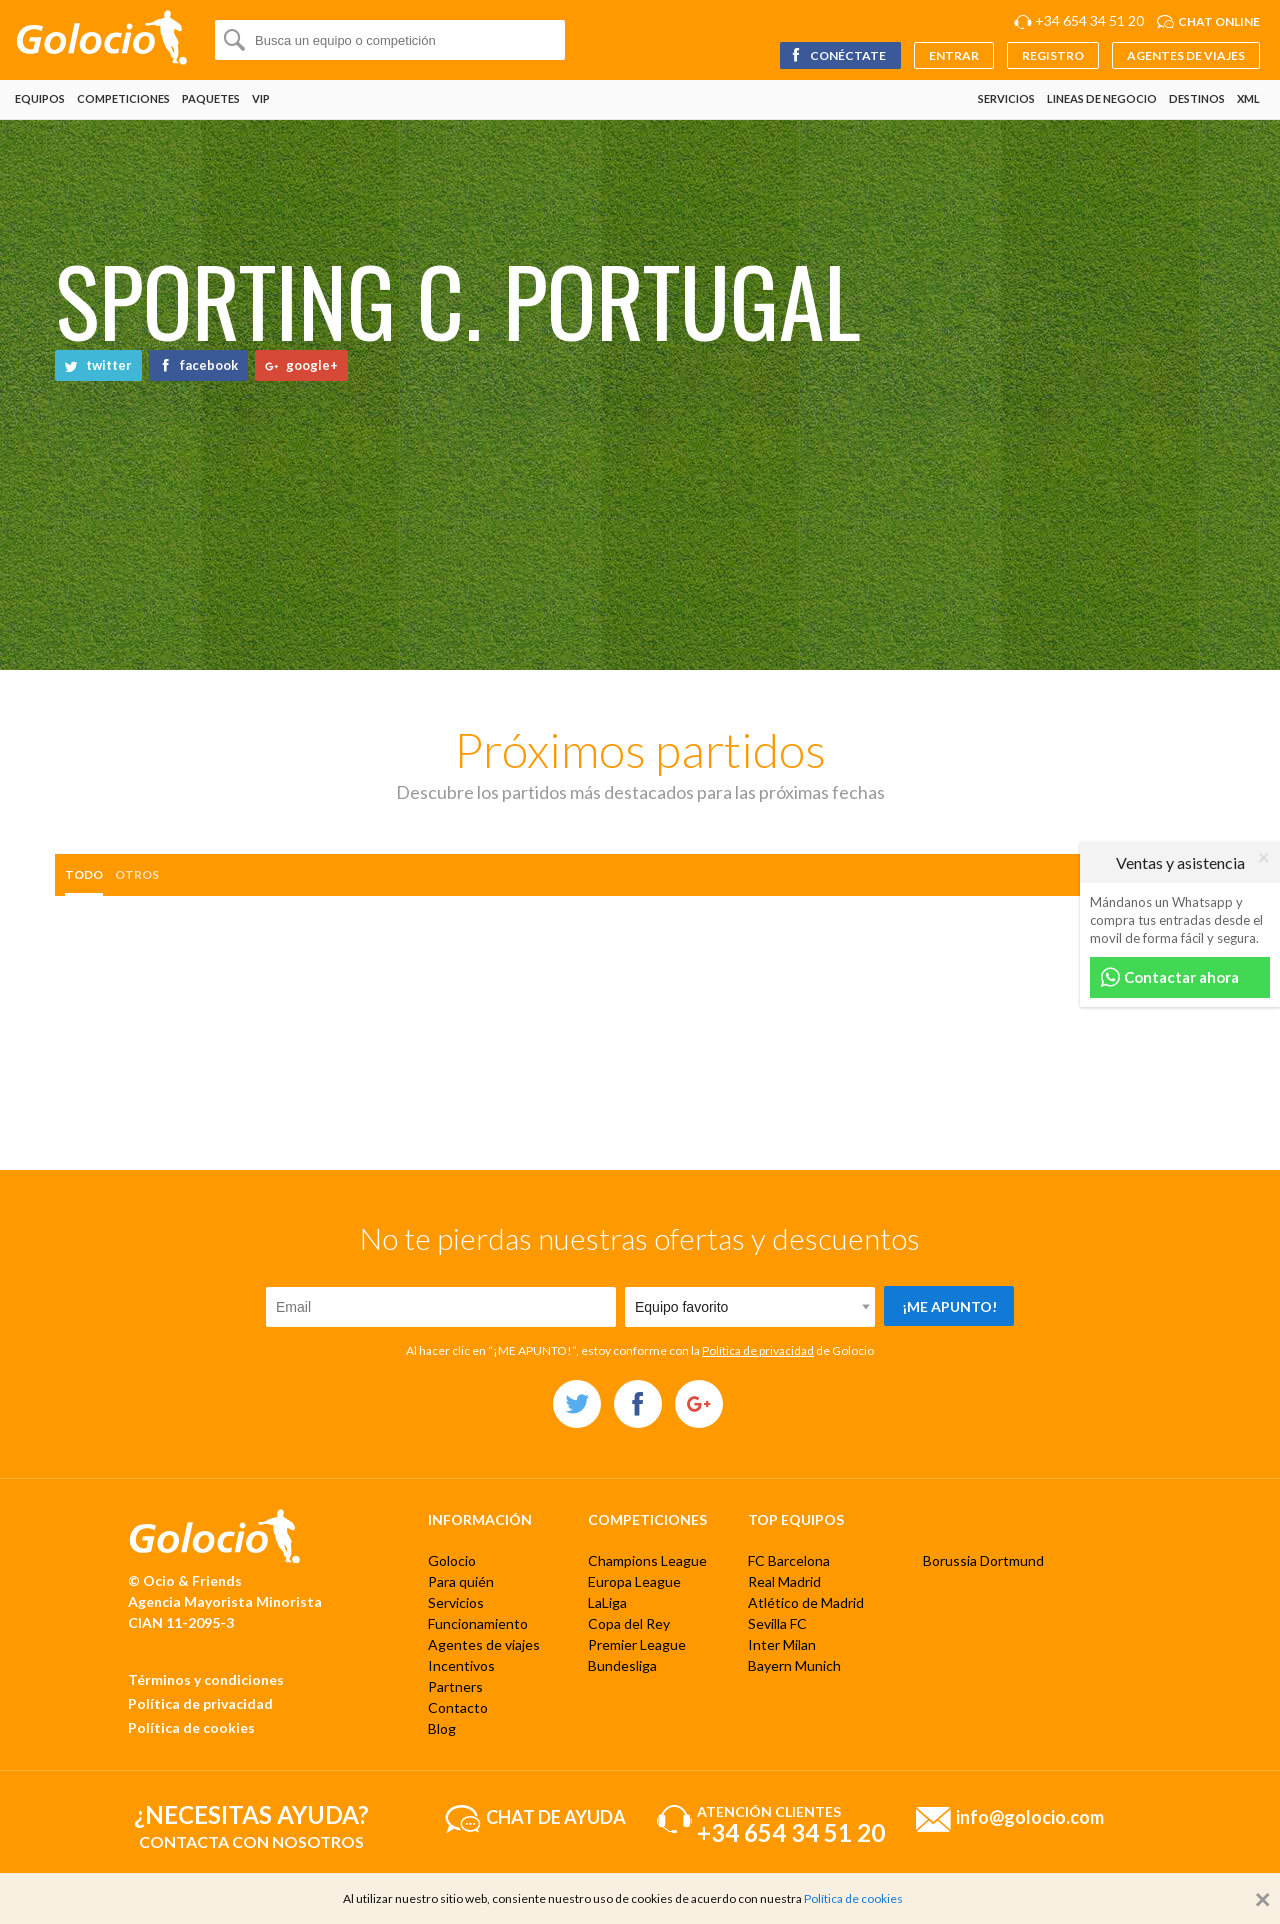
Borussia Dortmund (983, 1560)
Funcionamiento (478, 1623)
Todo (84, 874)
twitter (98, 365)
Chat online (1219, 21)
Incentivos (461, 1665)
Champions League (647, 1560)
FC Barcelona (789, 1560)
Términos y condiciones (206, 1679)
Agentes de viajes (1186, 55)
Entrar (954, 55)
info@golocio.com (1030, 1816)
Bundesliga (622, 1665)
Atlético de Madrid (806, 1602)
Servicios (1006, 98)
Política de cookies (191, 1727)
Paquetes (211, 98)
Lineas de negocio (1102, 98)
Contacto (458, 1707)
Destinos (1197, 98)
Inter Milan (782, 1644)
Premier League (637, 1644)
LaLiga (607, 1602)
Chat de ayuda (556, 1816)
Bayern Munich (794, 1665)
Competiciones (123, 98)
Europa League (634, 1581)
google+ (301, 365)
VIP (261, 98)
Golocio (452, 1560)
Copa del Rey (629, 1623)
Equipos (40, 98)
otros (137, 874)
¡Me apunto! (949, 1306)
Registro (1053, 55)
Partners (455, 1686)
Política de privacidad (758, 1350)
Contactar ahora (1169, 977)
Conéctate (837, 55)
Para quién (461, 1581)
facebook (198, 365)
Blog (442, 1728)
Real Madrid (784, 1581)
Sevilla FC (777, 1623)
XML (1248, 98)
